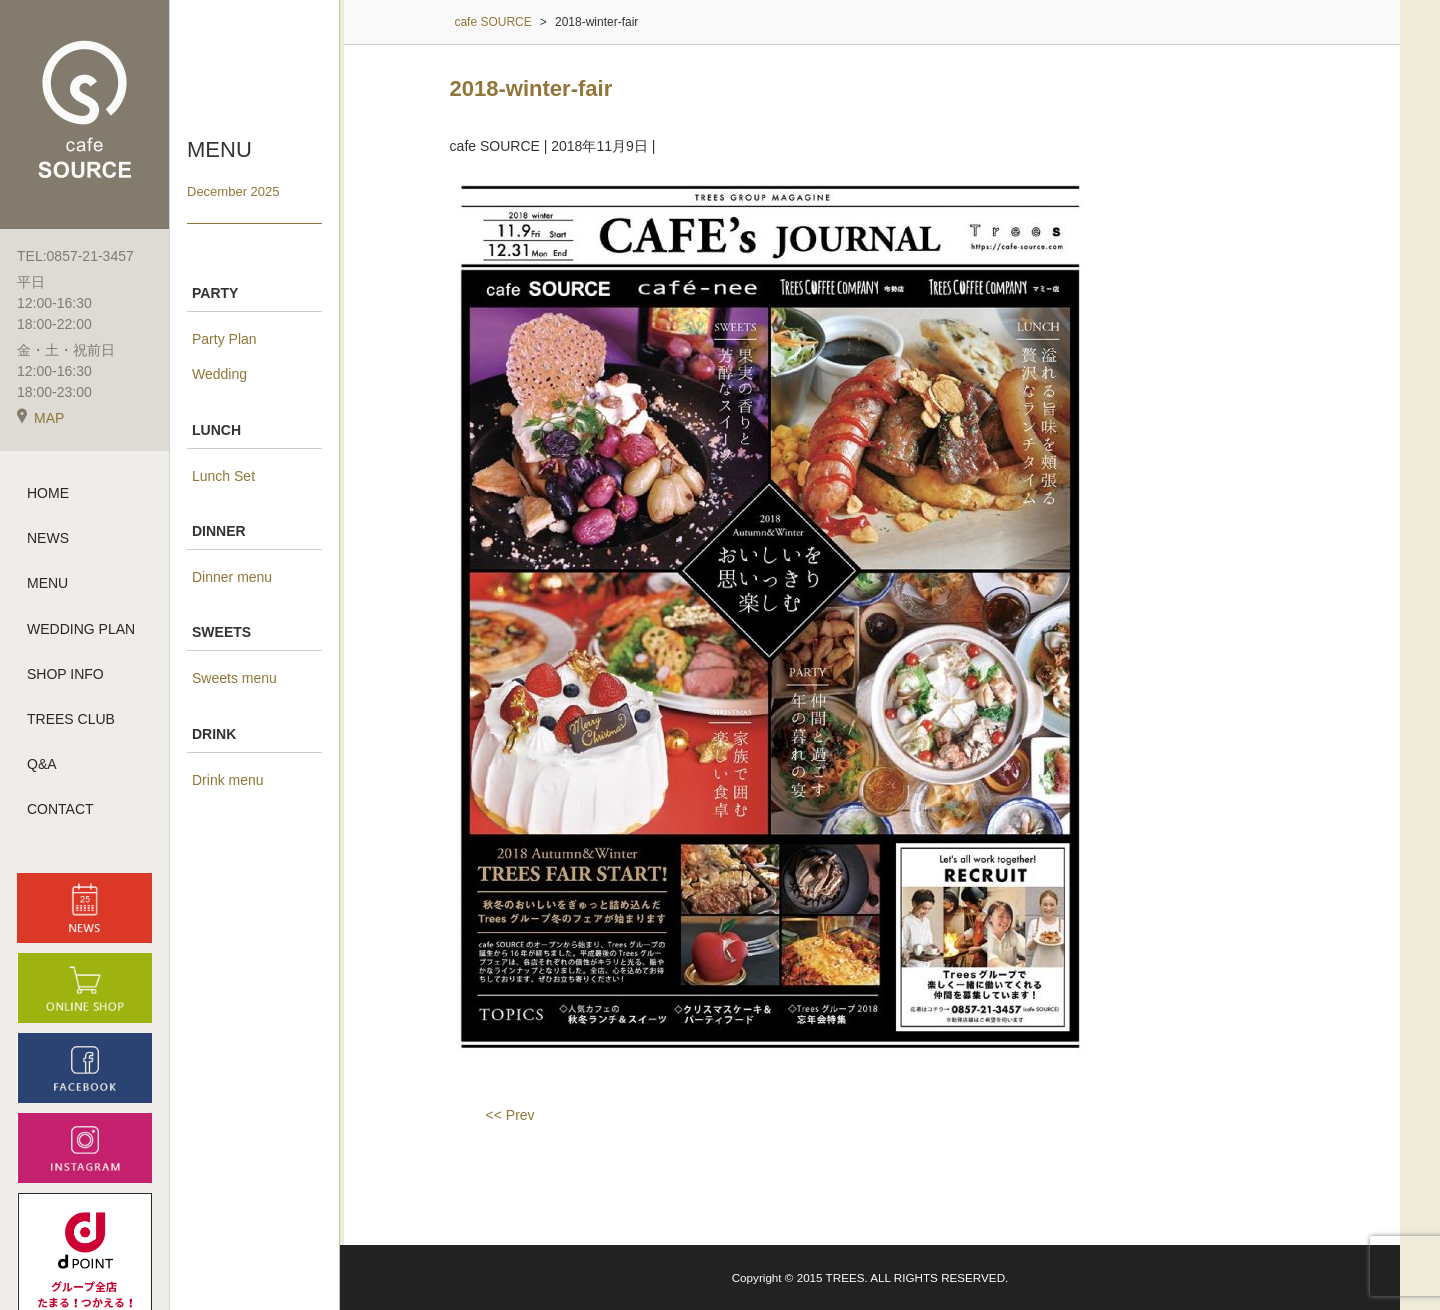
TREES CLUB (71, 719)
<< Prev (510, 1115)
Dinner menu (232, 577)
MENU (47, 583)
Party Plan (224, 339)
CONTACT (60, 809)
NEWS (48, 538)
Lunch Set (223, 476)
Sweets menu (234, 678)
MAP (40, 418)
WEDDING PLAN (81, 629)
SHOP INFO (65, 674)
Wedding (219, 374)
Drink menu (228, 780)
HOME (48, 493)
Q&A (42, 764)
